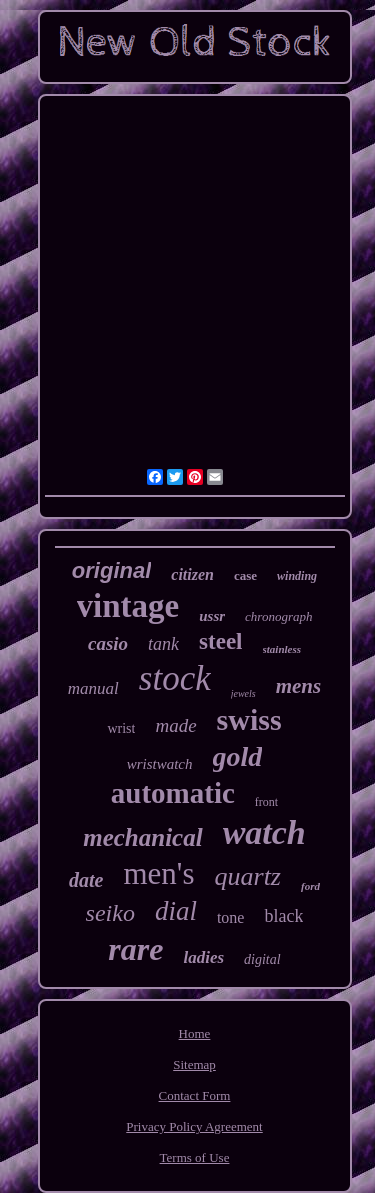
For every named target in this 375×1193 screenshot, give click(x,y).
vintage (128, 606)
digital (262, 959)
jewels (243, 693)
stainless (282, 649)
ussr (212, 616)
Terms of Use (195, 1157)
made (175, 725)
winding (297, 576)
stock (175, 678)
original (111, 570)
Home (195, 1033)
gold (238, 756)
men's (158, 873)
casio (108, 643)
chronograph (278, 616)
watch (264, 832)
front (266, 802)
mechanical (142, 837)
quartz (248, 876)
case (245, 575)
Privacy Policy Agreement (194, 1126)
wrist (121, 728)
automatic (173, 793)
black (283, 916)
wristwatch (160, 764)
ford (310, 886)
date (86, 880)
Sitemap (194, 1064)
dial (176, 911)
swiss (249, 719)
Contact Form (195, 1095)
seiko (110, 913)
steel (220, 641)
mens (299, 686)
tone (231, 917)
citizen (192, 574)
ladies (203, 957)
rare (135, 949)
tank (163, 644)
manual (93, 688)
